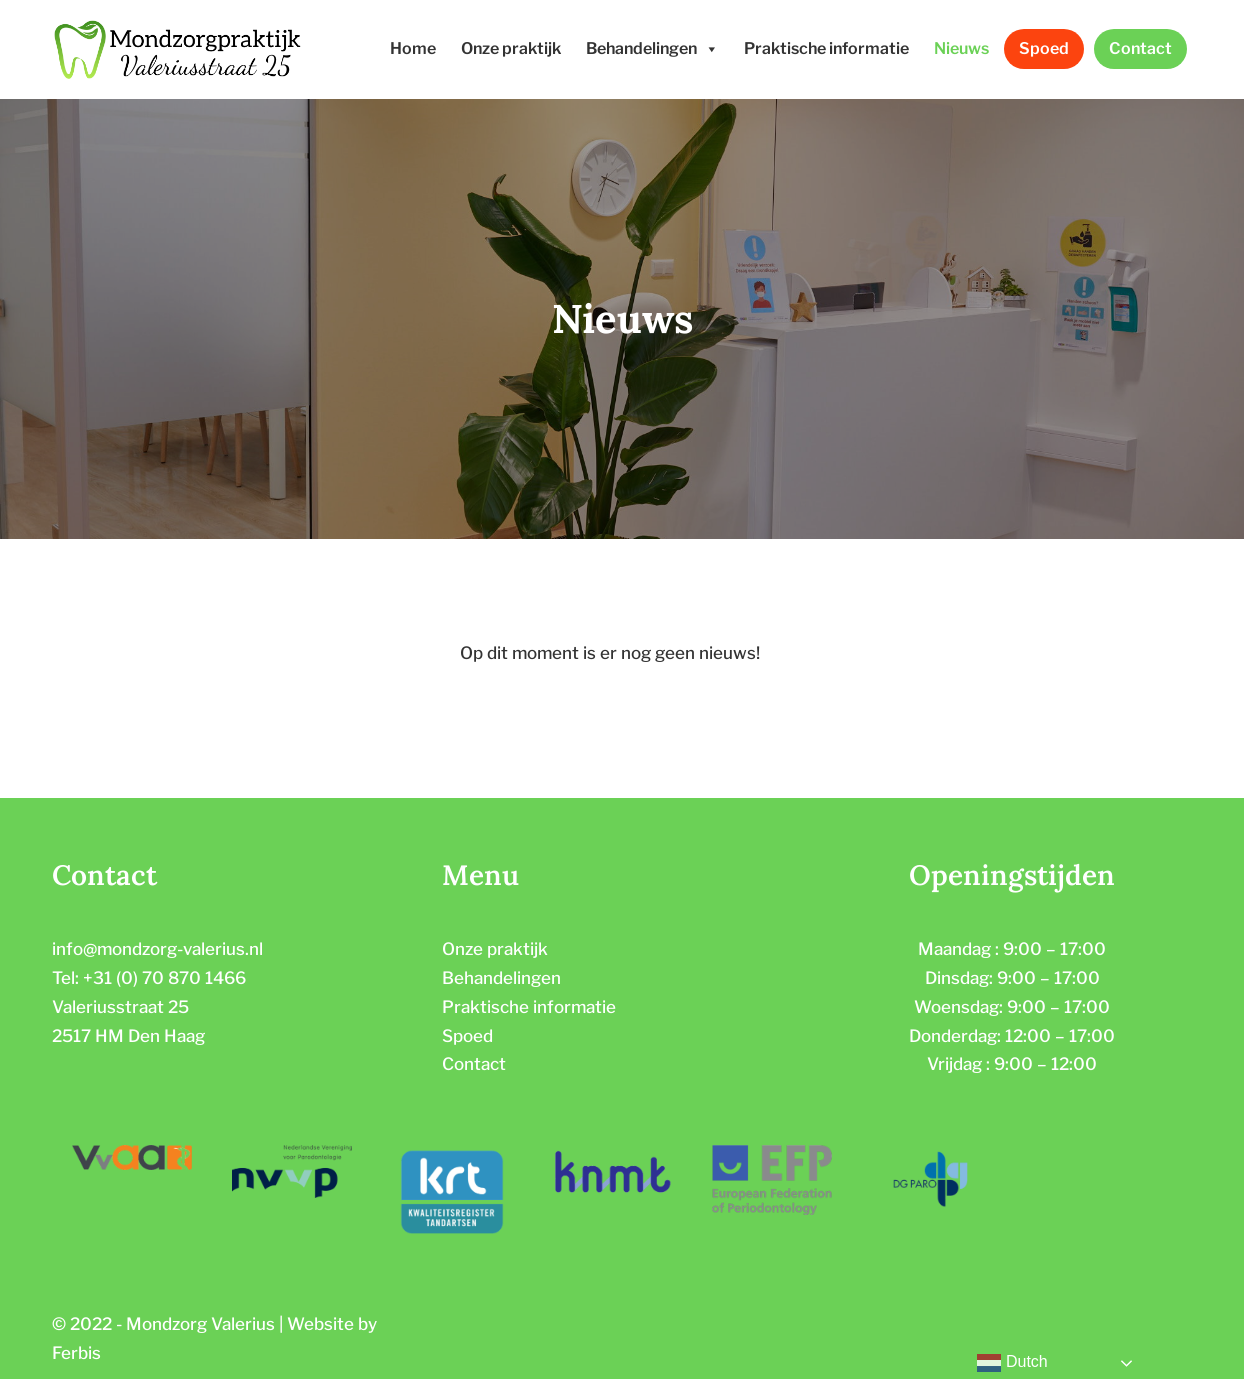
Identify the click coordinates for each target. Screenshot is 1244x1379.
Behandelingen (652, 48)
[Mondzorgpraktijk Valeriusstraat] (177, 49)
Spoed (1044, 48)
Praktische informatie (826, 48)
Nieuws (961, 48)
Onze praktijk (511, 48)
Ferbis (76, 1353)
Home (413, 48)
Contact (1140, 48)
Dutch (1012, 1363)
